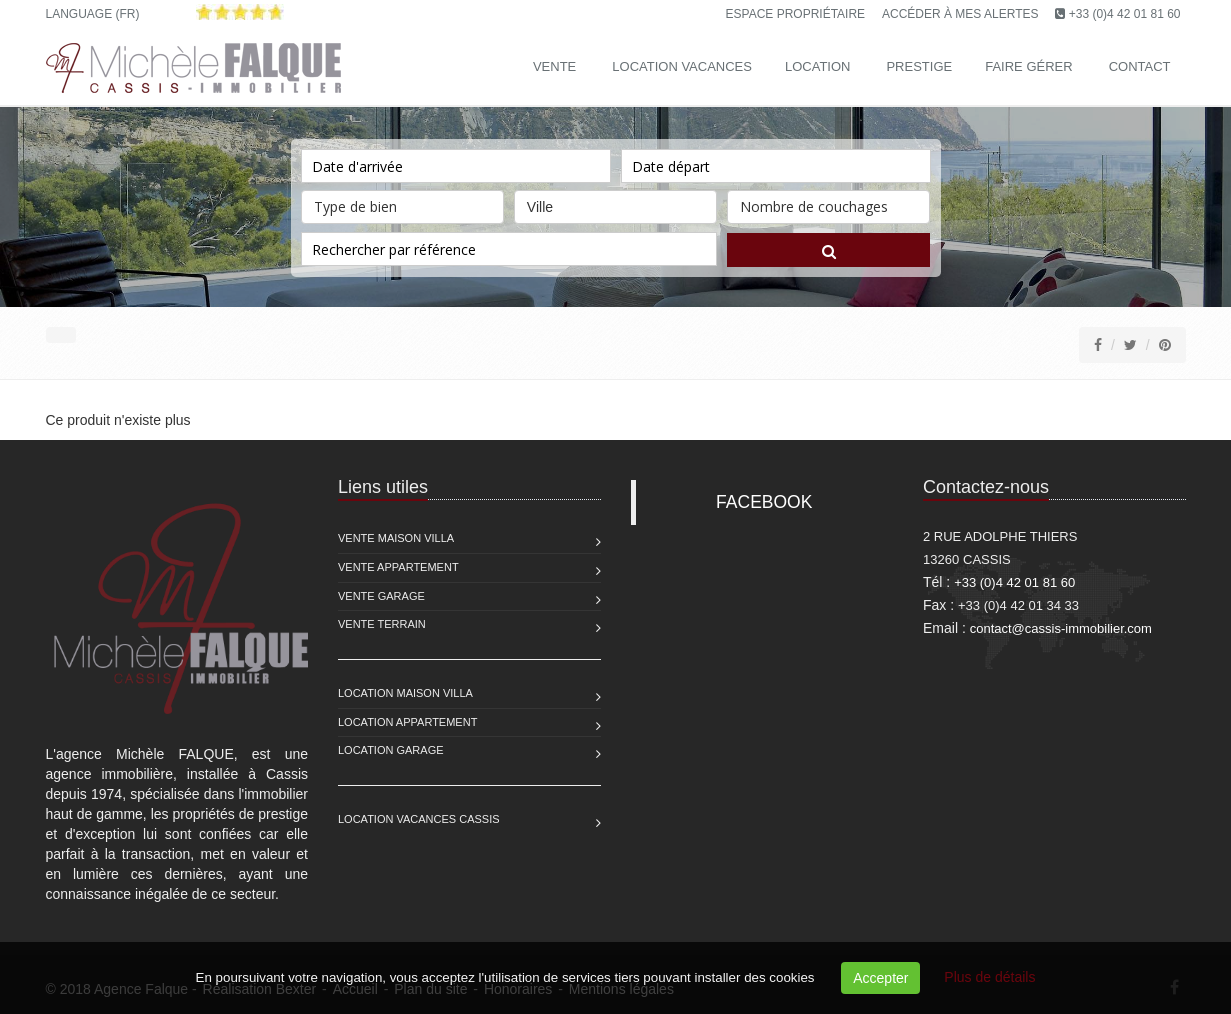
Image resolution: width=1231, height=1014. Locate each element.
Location (818, 66)
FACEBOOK (764, 502)
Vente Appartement (398, 567)
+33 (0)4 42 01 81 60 (1125, 14)
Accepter (880, 978)
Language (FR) (93, 14)
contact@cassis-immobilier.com (1061, 628)
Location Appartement (407, 722)
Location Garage (391, 750)
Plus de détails (989, 977)
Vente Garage (381, 596)
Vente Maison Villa (396, 538)
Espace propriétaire (796, 14)
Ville (615, 202)
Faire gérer (1028, 66)
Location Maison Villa (405, 693)
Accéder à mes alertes (960, 14)
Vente (554, 66)
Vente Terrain (382, 624)
